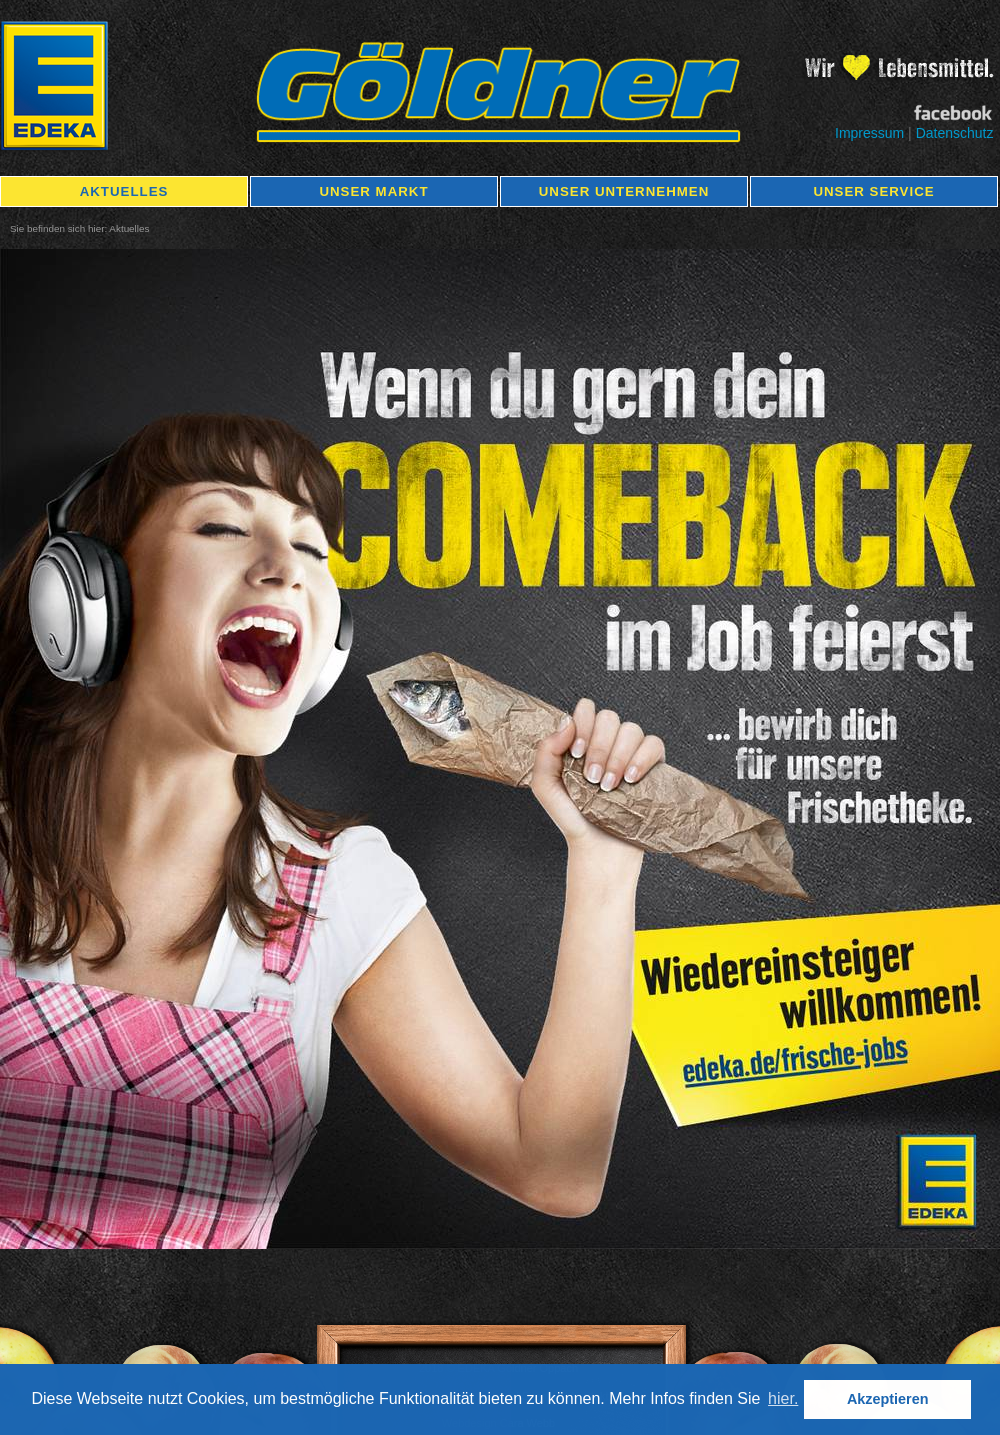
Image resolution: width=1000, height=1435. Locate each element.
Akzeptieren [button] (888, 1399)
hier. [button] (783, 1398)
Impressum (869, 133)
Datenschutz (955, 133)
